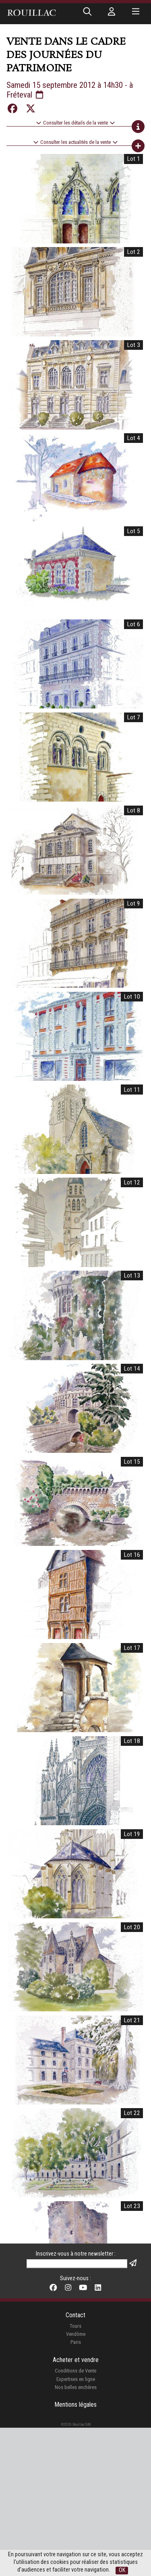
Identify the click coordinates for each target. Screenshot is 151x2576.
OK (122, 2570)
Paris (75, 2307)
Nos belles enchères (76, 2352)
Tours (75, 2291)
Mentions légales (75, 2369)
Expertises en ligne (75, 2344)
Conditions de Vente (75, 2336)
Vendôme (75, 2299)
